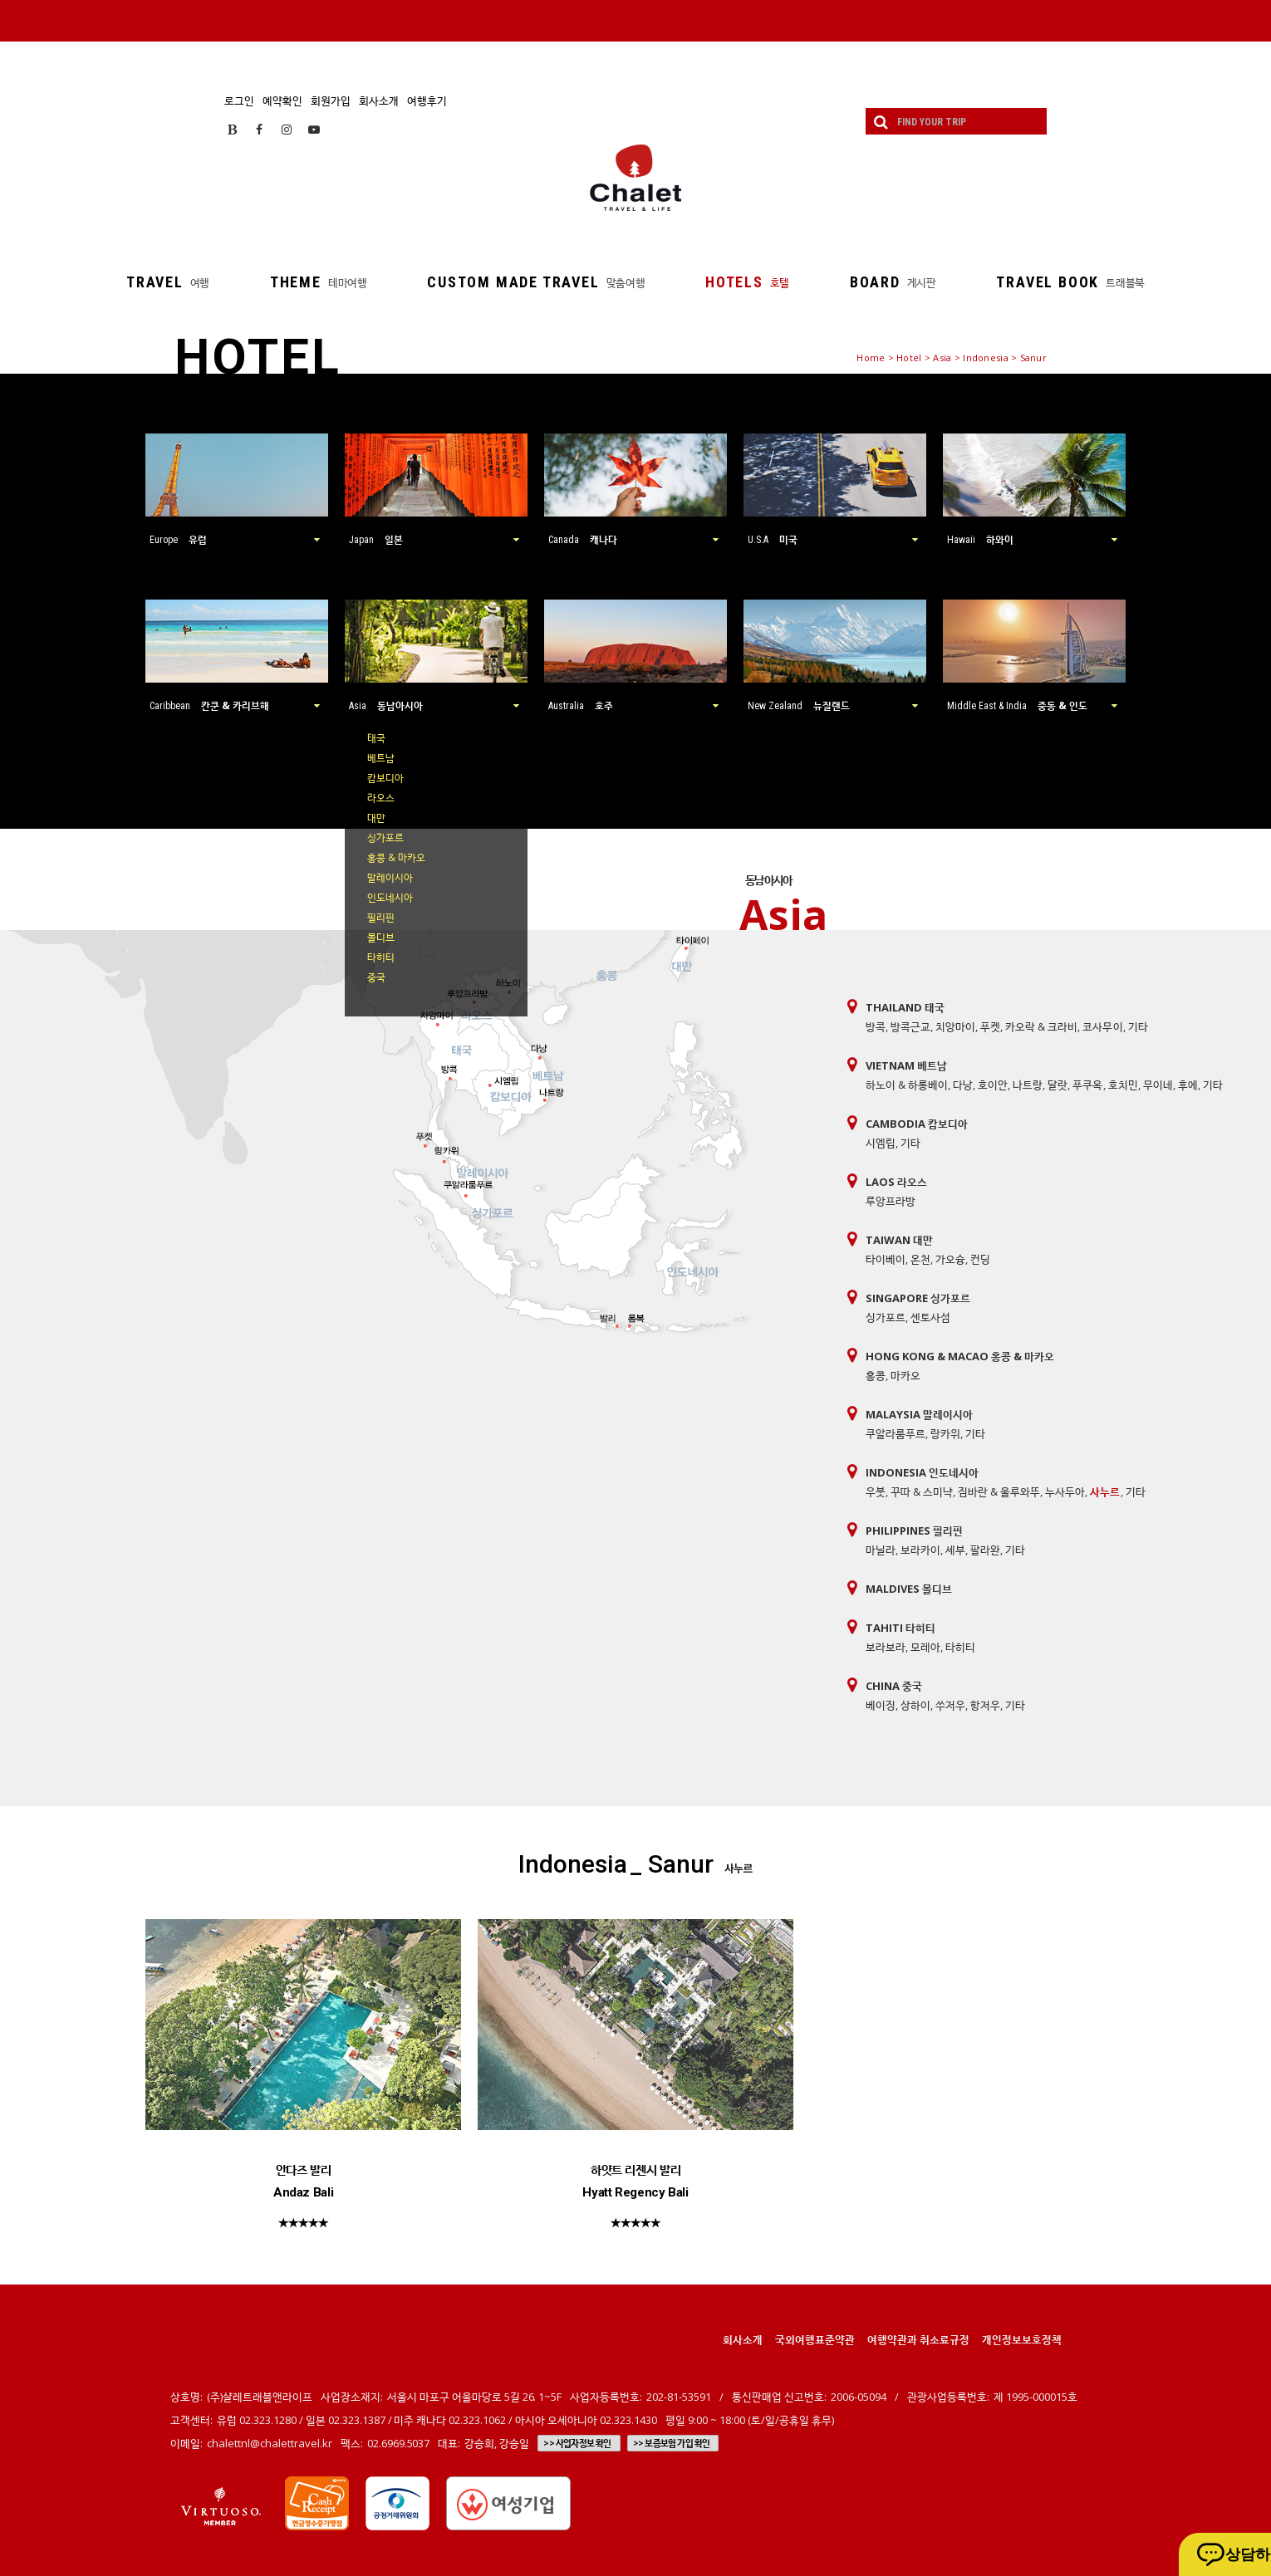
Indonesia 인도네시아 (922, 1472)
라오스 (381, 798)
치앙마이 (955, 1026)
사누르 (1105, 1491)
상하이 (915, 1704)
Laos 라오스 (896, 1181)
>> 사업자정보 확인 (577, 2443)
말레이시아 (390, 877)
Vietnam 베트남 (906, 1065)
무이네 (1158, 1084)
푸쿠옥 (1087, 1084)
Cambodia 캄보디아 (917, 1123)
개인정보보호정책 (1022, 2339)
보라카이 (920, 1549)
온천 (920, 1258)
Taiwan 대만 (899, 1239)
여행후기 (427, 100)
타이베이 (885, 1258)
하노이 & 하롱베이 (907, 1084)
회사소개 (379, 100)
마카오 (905, 1375)
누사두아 (1065, 1491)
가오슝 (950, 1258)
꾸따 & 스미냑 (922, 1491)
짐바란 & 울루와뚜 (999, 1491)
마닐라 (881, 1549)
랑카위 (945, 1433)
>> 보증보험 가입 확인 (671, 2443)
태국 (376, 738)
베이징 (881, 1704)
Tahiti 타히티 (900, 1627)
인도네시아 (390, 897)
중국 (376, 977)
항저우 (985, 1704)
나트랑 (1028, 1084)
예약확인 (282, 100)
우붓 (876, 1491)
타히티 (381, 957)
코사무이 (1102, 1026)
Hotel (908, 357)
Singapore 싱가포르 (918, 1297)
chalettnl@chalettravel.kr (269, 2443)
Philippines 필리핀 (914, 1530)
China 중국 (894, 1685)
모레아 (925, 1646)
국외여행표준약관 (815, 2339)
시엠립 (881, 1142)
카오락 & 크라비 (1041, 1026)
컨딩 (980, 1258)
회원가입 (331, 100)
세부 (955, 1549)
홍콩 (876, 1375)
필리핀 (381, 917)
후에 (1188, 1084)
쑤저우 (950, 1704)
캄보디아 (385, 778)
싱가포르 (385, 837)
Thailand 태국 (905, 1007)
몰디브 (381, 937)
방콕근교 (910, 1026)
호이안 (993, 1084)
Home (870, 357)
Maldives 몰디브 (909, 1588)
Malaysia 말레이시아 (919, 1414)
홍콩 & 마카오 (396, 857)
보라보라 (885, 1646)
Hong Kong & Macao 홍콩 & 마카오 (960, 1356)
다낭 (963, 1084)
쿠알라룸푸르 (895, 1433)
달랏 (1057, 1084)
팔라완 (985, 1549)
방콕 (876, 1026)
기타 (1138, 1026)
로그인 (239, 100)
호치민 (1123, 1084)
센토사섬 (930, 1317)
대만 (376, 818)
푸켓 (990, 1026)
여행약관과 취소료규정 (918, 2339)
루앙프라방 (890, 1200)
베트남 (381, 758)
